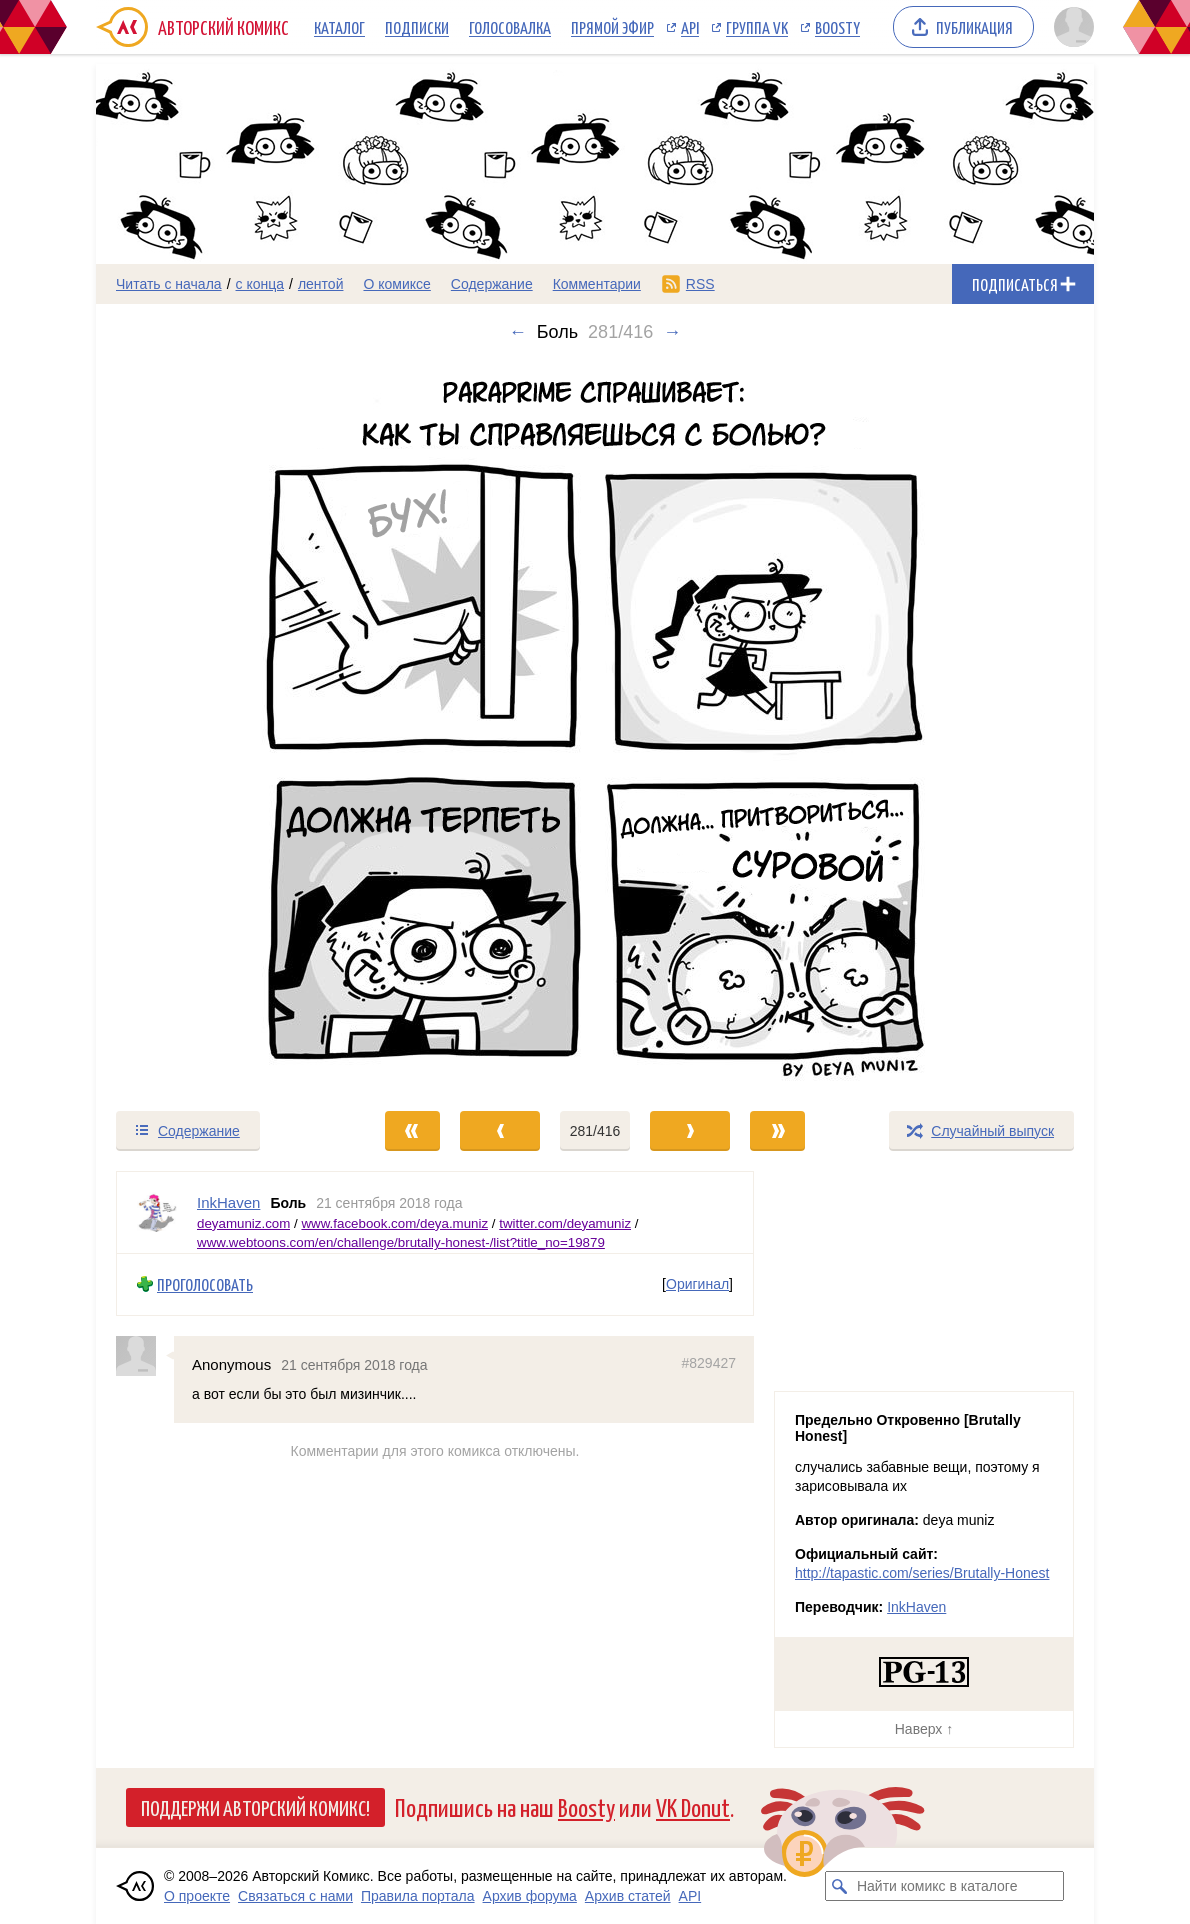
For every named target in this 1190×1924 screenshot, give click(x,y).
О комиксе (396, 284)
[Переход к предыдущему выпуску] (221, 726)
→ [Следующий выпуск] (672, 332)
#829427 (708, 1362)
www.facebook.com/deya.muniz (394, 1222)
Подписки (417, 27)
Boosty (837, 27)
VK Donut (693, 1806)
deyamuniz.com (243, 1222)
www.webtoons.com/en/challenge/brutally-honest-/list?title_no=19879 (401, 1242)
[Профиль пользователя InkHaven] (157, 1212)
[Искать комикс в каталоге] (840, 1886)
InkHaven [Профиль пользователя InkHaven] (228, 1202)
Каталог (339, 27)
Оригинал (697, 1284)
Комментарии (597, 284)
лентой (321, 284)
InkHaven (916, 1607)
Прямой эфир (612, 27)
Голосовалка (510, 27)
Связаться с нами (295, 1896)
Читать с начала (169, 284)
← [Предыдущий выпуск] (518, 332)
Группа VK (757, 27)
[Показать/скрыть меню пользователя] (1070, 27)
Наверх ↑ (924, 1729)
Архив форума (530, 1896)
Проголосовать (205, 1284)
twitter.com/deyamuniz (565, 1222)
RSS (700, 284)
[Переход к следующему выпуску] (595, 726)
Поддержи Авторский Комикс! (255, 1807)
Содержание (492, 284)
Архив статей (628, 1896)
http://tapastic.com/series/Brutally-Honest (922, 1573)
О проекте (197, 1896)
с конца (260, 284)
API (690, 27)
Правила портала (418, 1896)
